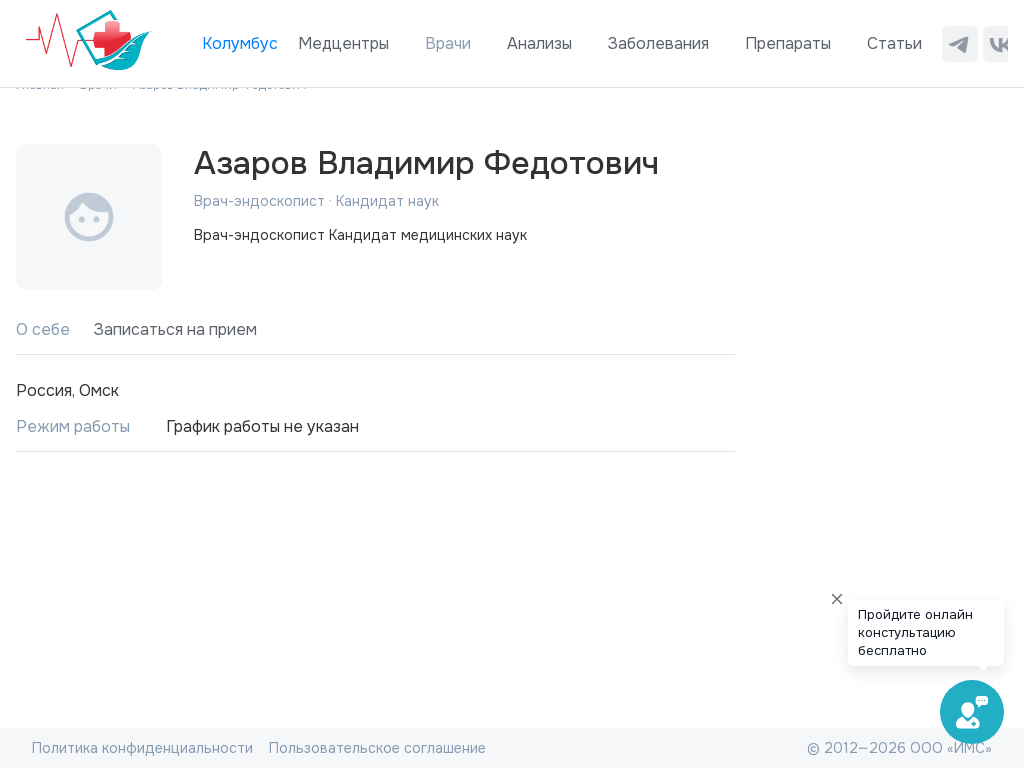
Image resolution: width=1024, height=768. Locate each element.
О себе (43, 329)
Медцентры (343, 43)
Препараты (788, 43)
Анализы (539, 43)
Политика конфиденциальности (142, 748)
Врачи (448, 43)
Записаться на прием (175, 329)
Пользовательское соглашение (377, 748)
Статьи (894, 43)
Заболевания (658, 43)
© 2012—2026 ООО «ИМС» (899, 748)
